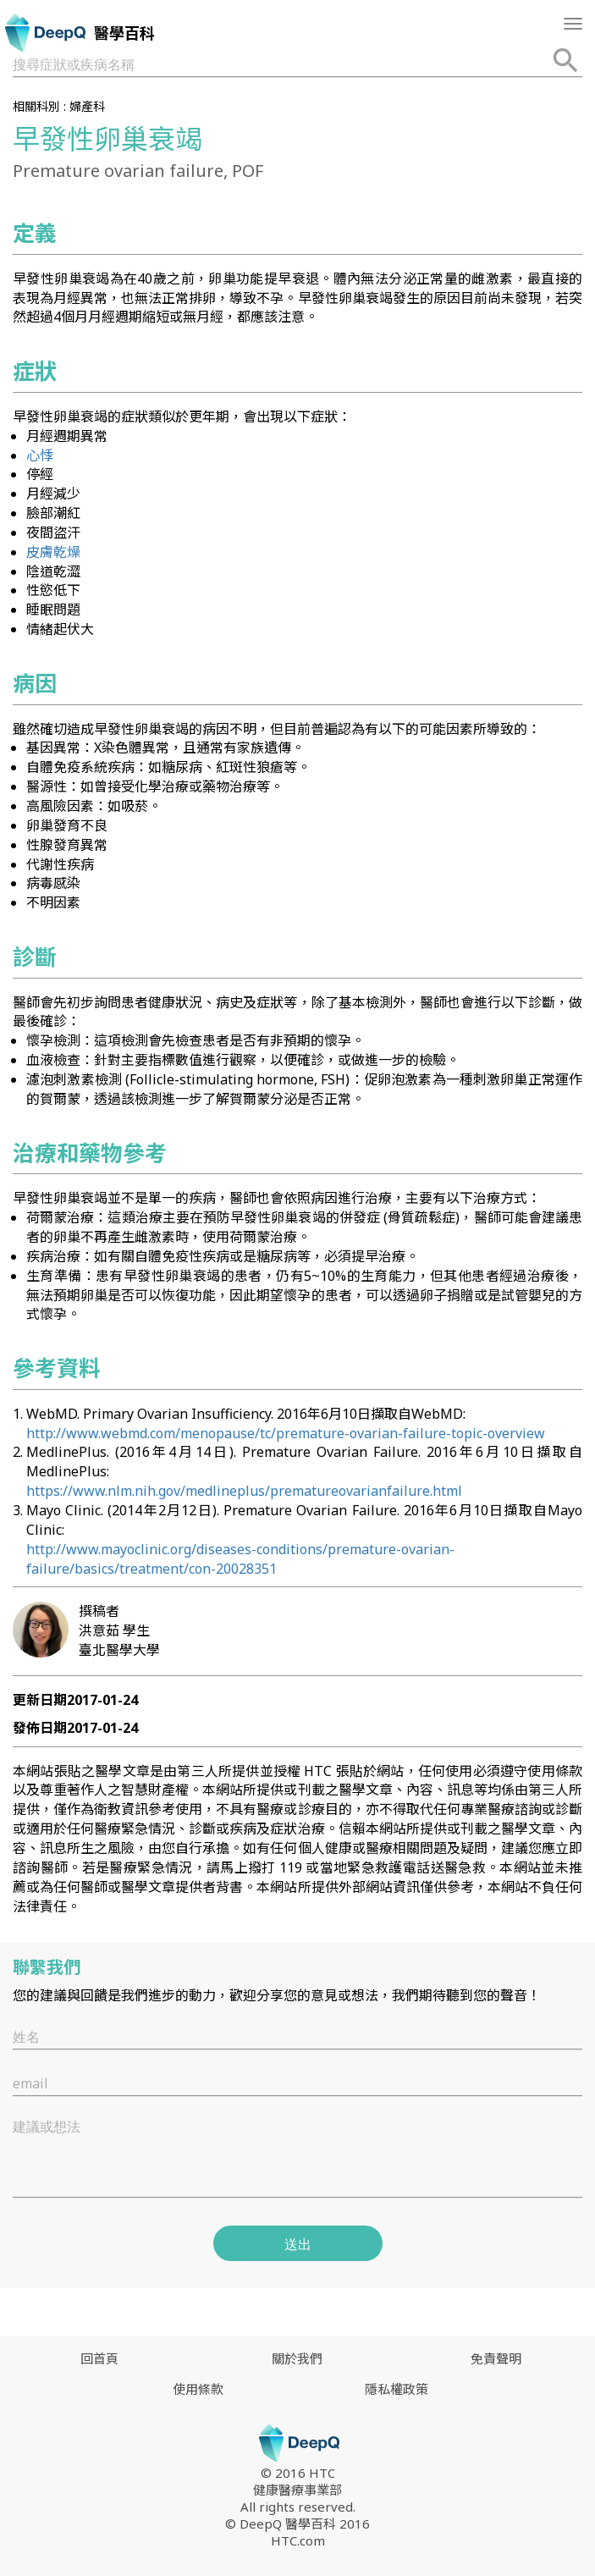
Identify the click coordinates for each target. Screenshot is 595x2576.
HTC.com (298, 2540)
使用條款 (198, 2388)
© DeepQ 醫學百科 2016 (297, 2523)
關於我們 (297, 2358)
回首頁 (99, 2358)
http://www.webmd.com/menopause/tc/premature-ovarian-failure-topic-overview (285, 1433)
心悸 (39, 455)
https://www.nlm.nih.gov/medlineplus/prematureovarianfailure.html (244, 1490)
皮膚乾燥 (53, 552)
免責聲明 (496, 2358)
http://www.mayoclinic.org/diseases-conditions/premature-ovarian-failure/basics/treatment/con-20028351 (240, 1559)
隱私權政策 (396, 2388)
